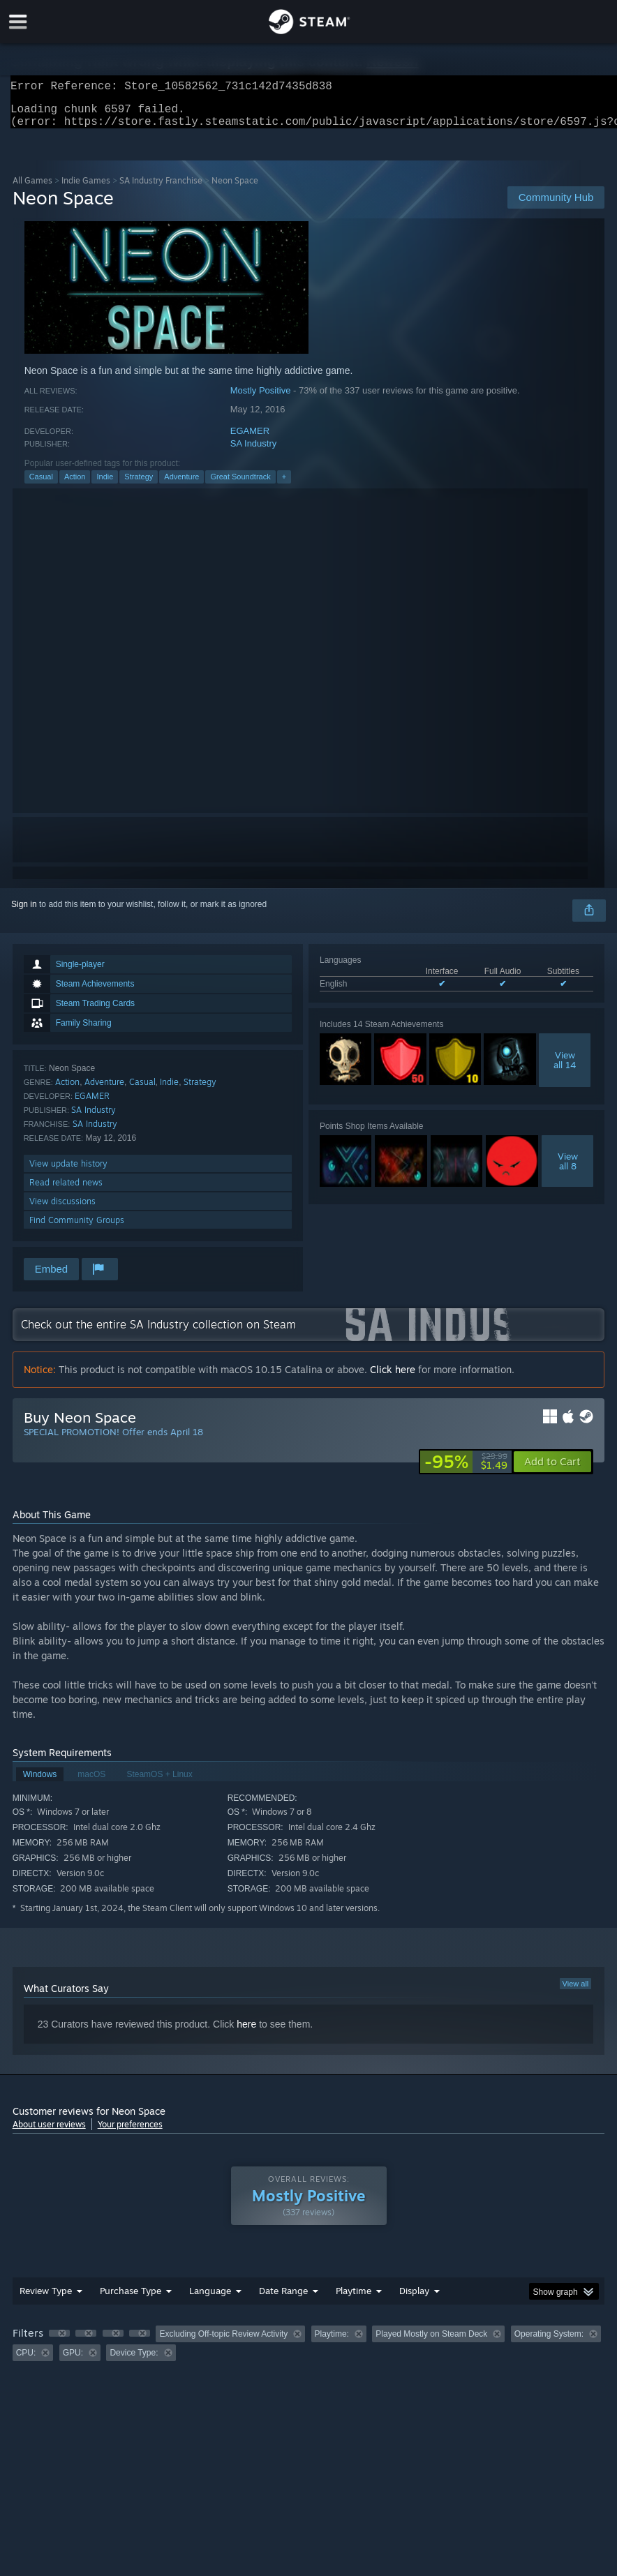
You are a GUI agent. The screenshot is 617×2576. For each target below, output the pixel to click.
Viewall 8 (568, 1169)
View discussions (62, 1209)
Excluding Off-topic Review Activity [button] (223, 2342)
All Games (32, 189)
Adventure (181, 485)
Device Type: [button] (134, 2361)
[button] (552, 1470)
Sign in (24, 913)
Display (414, 2299)
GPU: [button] (73, 2361)
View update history (68, 1172)
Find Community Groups (76, 1228)
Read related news (66, 1190)
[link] (466, 1470)
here (246, 2032)
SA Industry (253, 452)
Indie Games (85, 189)
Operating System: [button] (548, 2342)
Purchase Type (130, 2299)
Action (75, 485)
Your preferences (130, 2132)
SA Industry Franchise (160, 189)
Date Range (283, 2299)
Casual (41, 485)
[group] (309, 2351)
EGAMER (249, 439)
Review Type (46, 2299)
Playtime (353, 2299)
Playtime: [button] (332, 2342)
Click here (392, 1378)
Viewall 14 (564, 1068)
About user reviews (49, 2132)
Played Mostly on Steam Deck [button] (431, 2342)
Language (210, 2299)
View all (576, 1992)
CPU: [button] (26, 2361)
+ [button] (284, 485)
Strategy (138, 485)
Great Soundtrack (240, 485)
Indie (104, 485)
